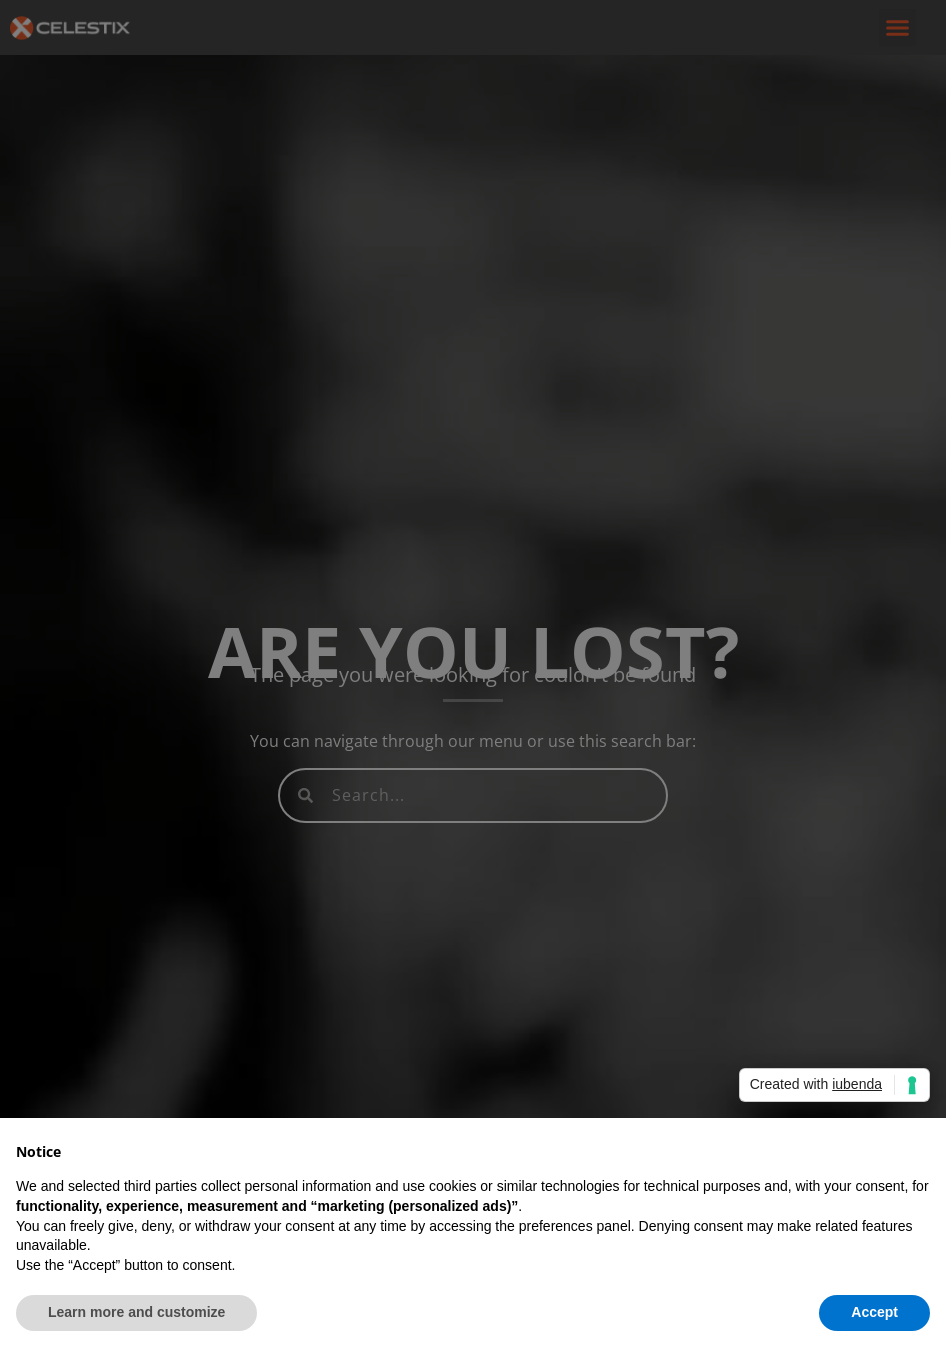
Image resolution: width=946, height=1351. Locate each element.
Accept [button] (874, 1312)
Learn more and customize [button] (136, 1312)
